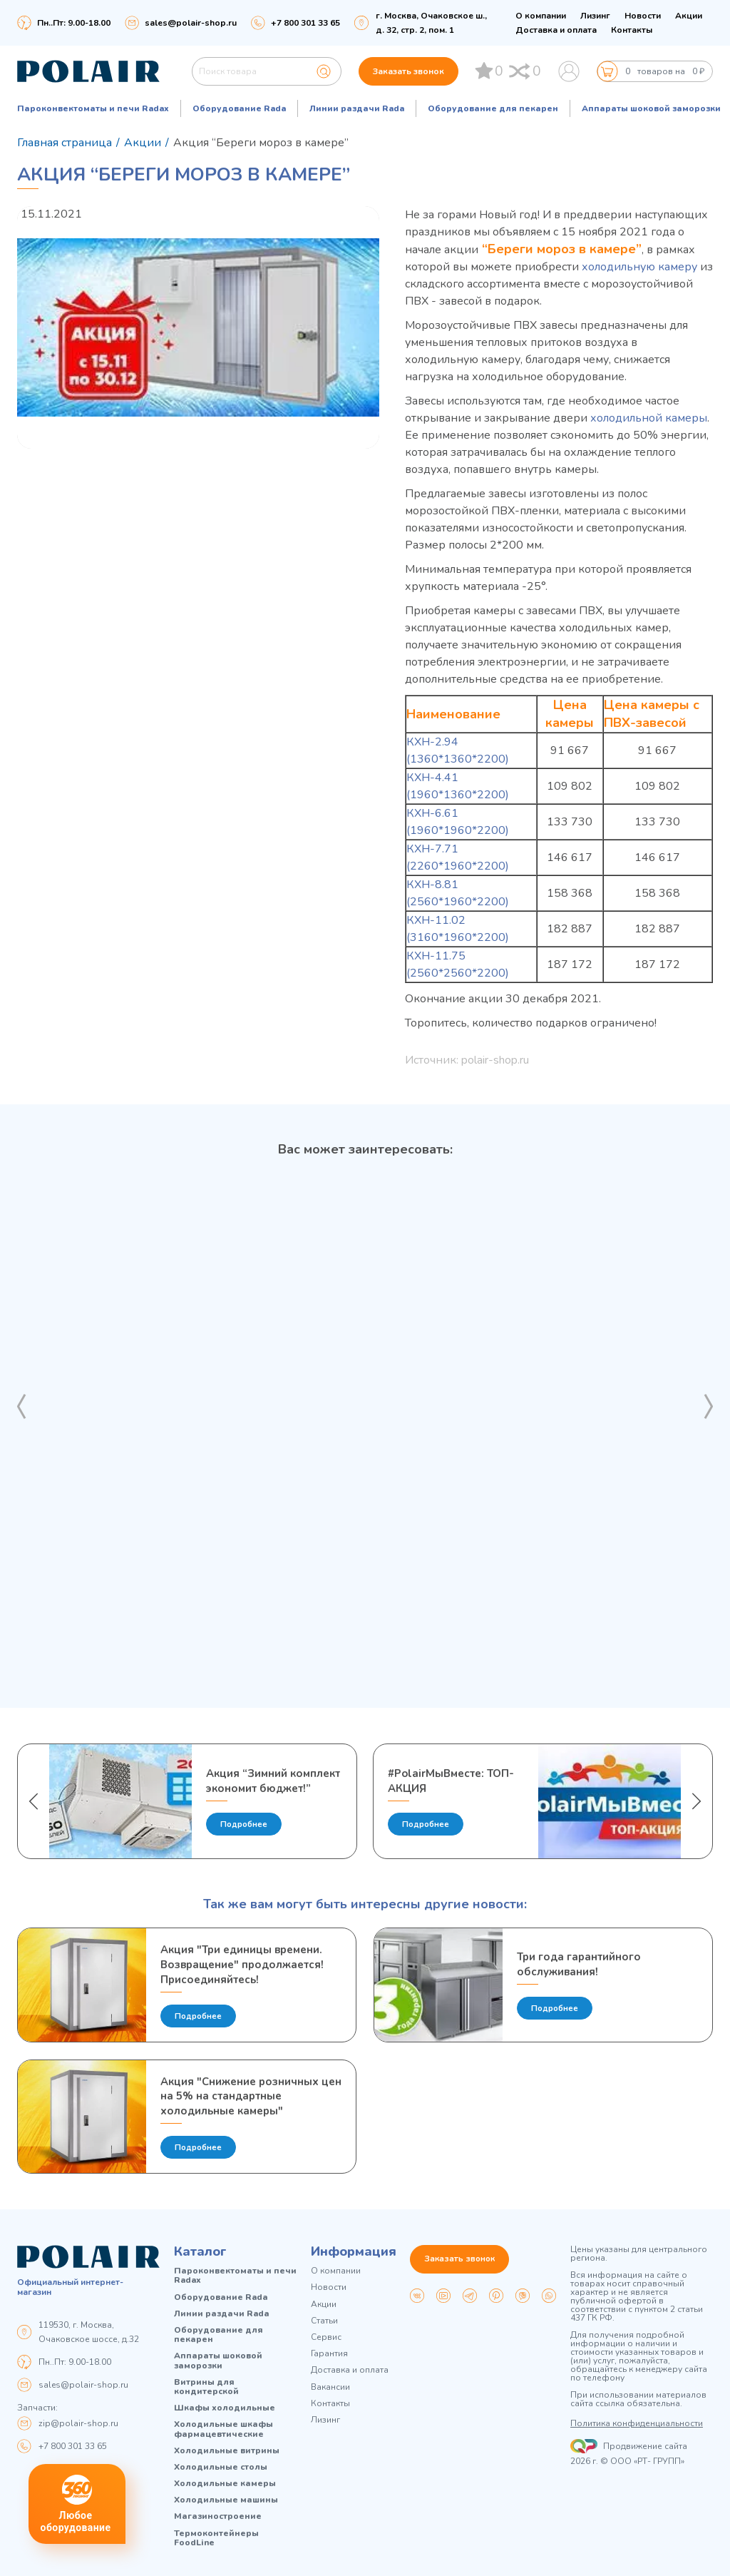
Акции (688, 15)
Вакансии (330, 2387)
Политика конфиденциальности (636, 2424)
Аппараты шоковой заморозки (651, 108)
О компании (540, 15)
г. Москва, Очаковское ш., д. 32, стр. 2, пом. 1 (431, 23)
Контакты (631, 30)
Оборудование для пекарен (493, 108)
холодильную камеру (639, 267)
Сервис (326, 2337)
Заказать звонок (408, 71)
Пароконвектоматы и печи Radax (93, 108)
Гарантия (329, 2354)
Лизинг (595, 15)
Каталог (200, 2252)
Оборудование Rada (239, 108)
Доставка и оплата (556, 30)
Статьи (324, 2321)
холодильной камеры (648, 418)
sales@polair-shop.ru (191, 23)
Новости (642, 15)
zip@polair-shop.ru (78, 2423)
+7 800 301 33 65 (72, 2446)
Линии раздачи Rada (356, 108)
